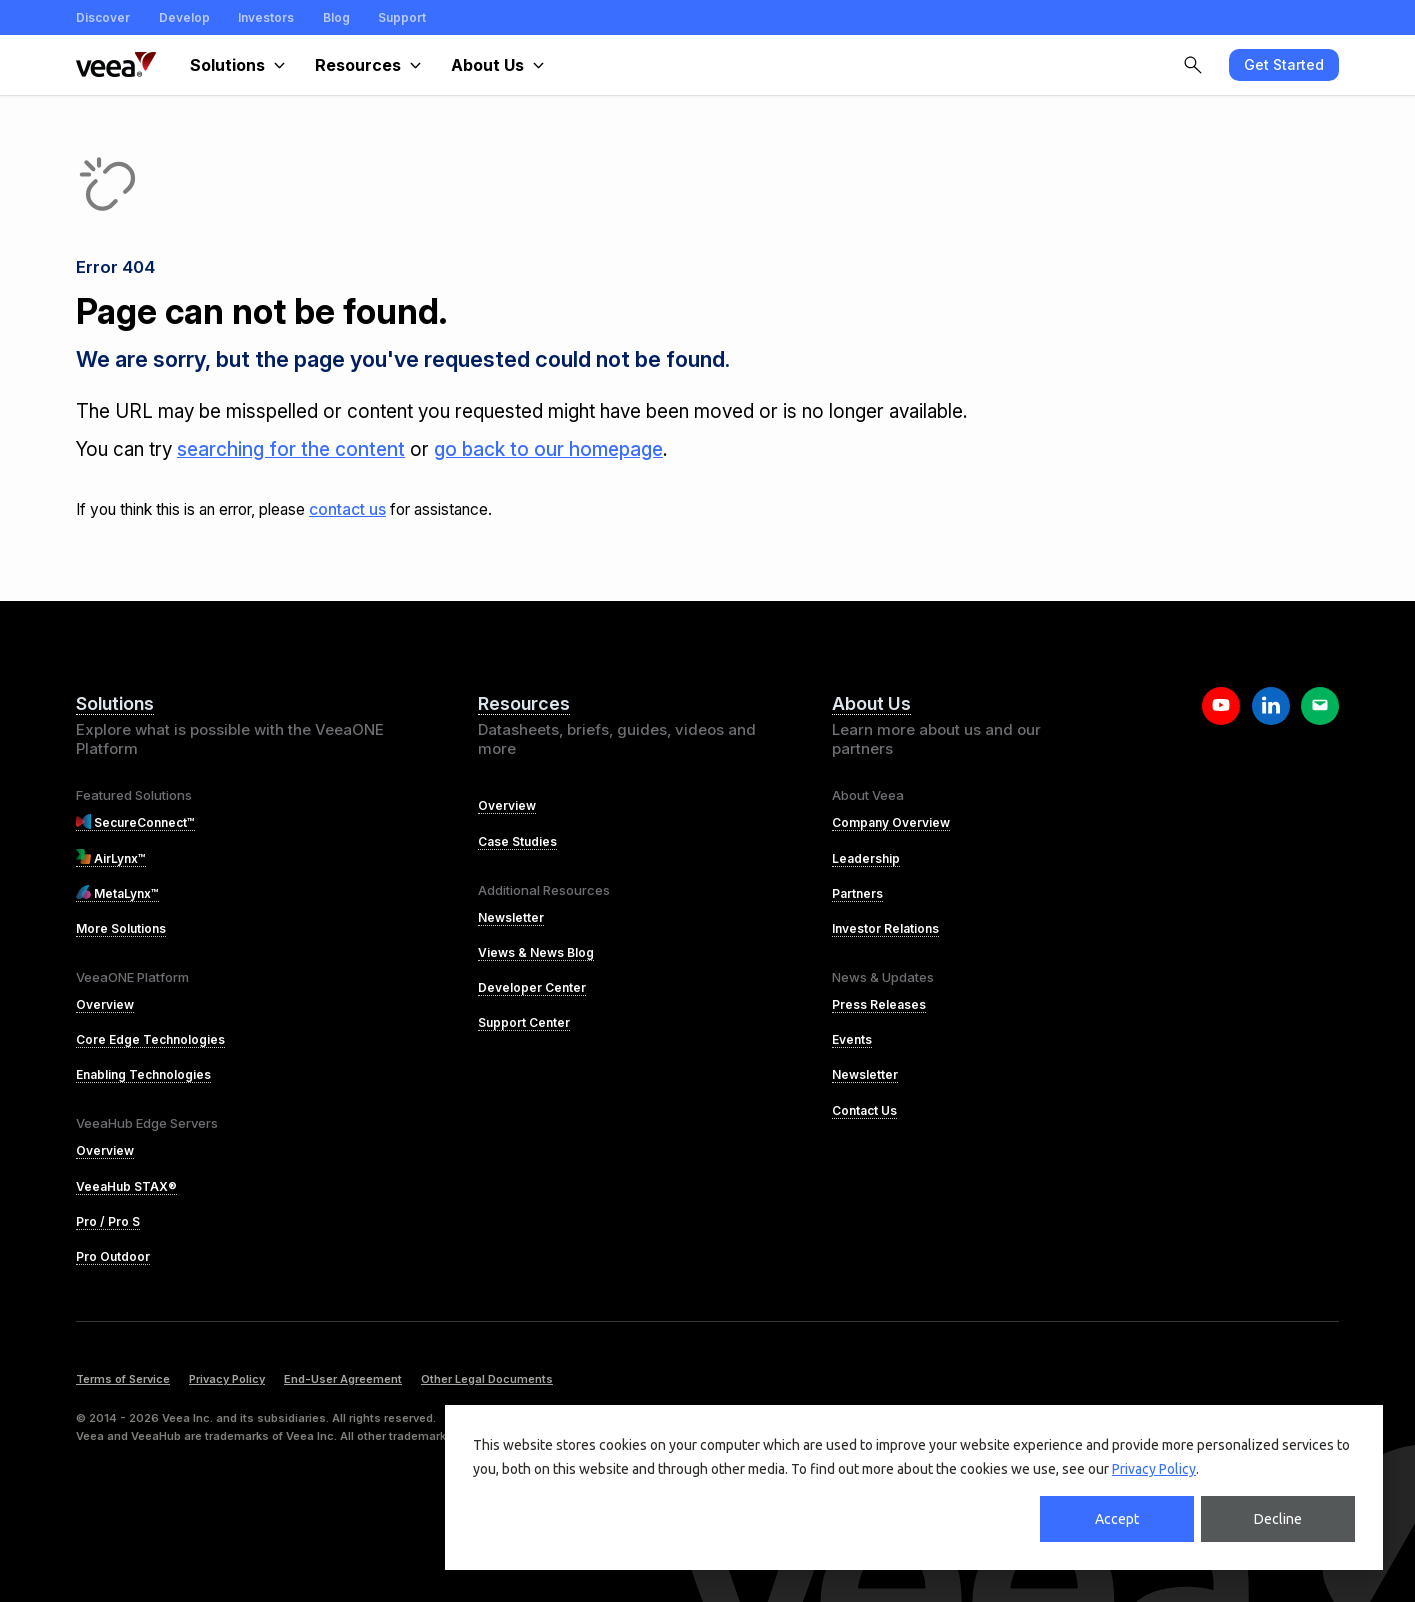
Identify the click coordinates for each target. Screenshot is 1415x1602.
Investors (266, 17)
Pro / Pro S (108, 1221)
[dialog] (914, 1487)
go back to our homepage (548, 449)
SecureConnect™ (135, 822)
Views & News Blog (536, 952)
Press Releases (879, 1004)
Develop (184, 17)
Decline (1278, 1519)
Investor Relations (885, 928)
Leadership (866, 858)
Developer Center (532, 987)
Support (402, 17)
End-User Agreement (343, 1379)
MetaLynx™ (117, 893)
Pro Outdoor (113, 1256)
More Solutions (121, 928)
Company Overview (891, 822)
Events (852, 1039)
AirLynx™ (111, 858)
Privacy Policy (1154, 1469)
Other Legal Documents (487, 1379)
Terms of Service (123, 1379)
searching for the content (291, 449)
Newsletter (511, 917)
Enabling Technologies (143, 1074)
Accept (1117, 1519)
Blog (336, 17)
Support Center (524, 1022)
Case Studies (517, 841)
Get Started (1284, 64)
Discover (103, 17)
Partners (857, 893)
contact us (347, 509)
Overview (105, 1004)
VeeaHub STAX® (126, 1186)
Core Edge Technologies (150, 1039)
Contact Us (864, 1110)
